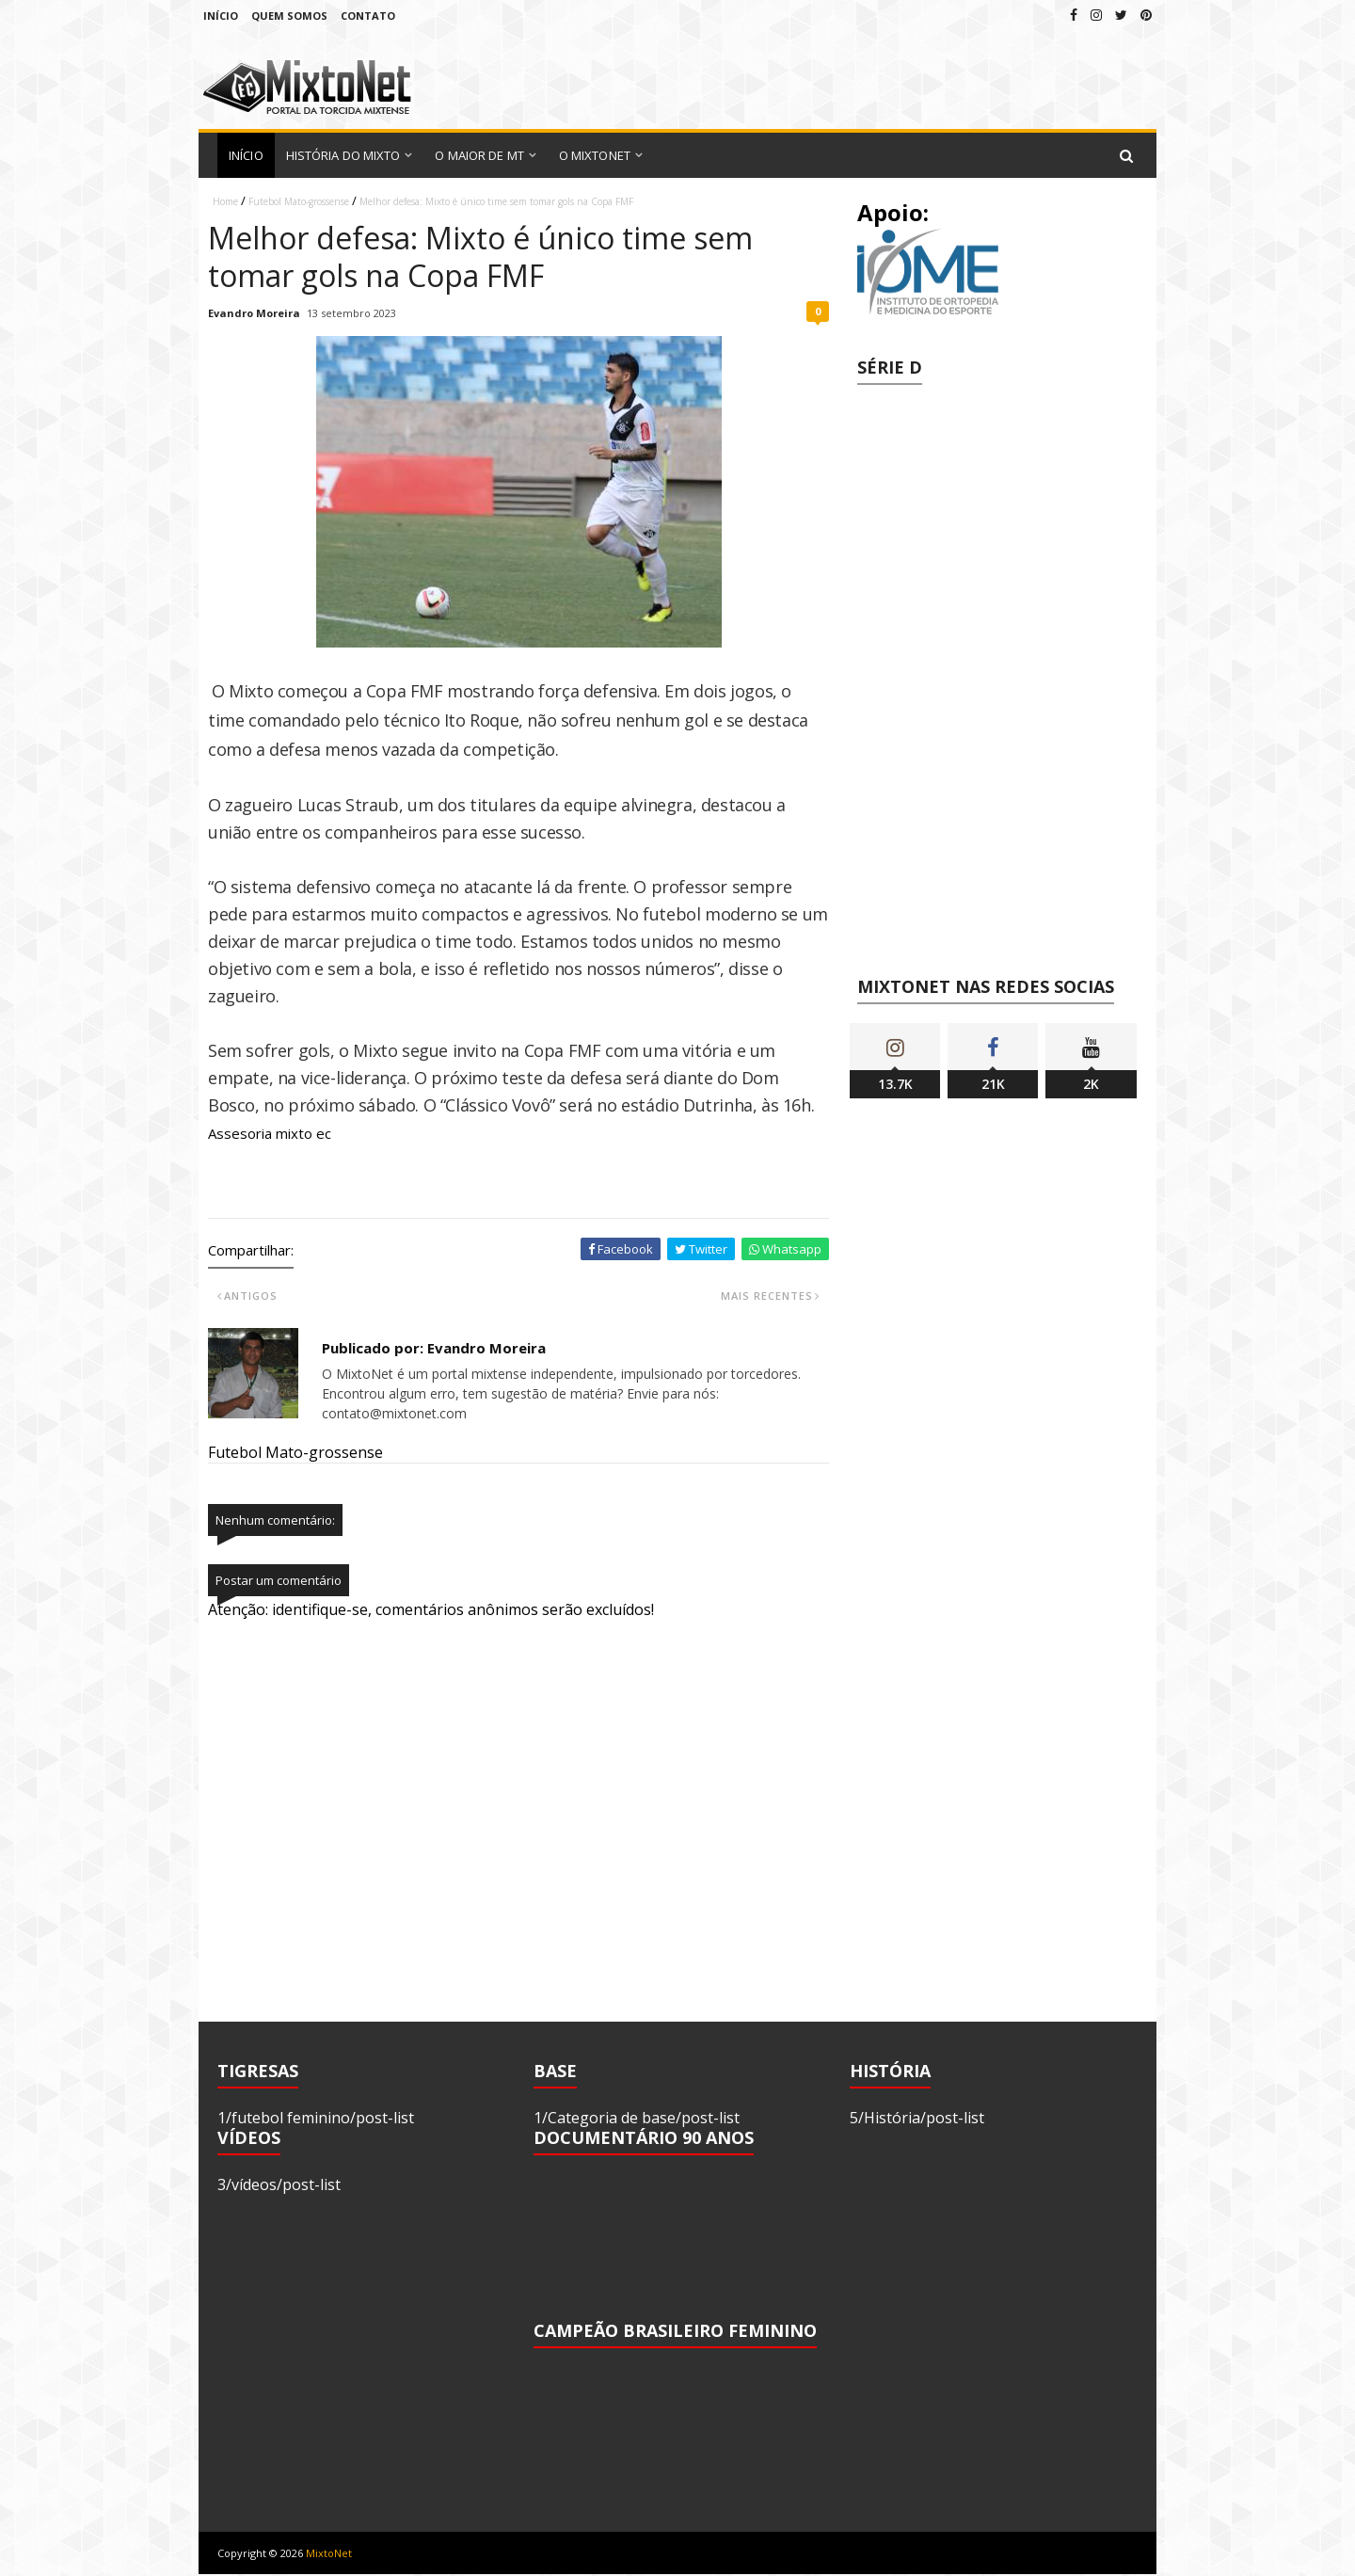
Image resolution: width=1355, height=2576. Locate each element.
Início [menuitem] (246, 155)
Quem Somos (289, 15)
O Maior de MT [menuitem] (479, 155)
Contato (368, 15)
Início (220, 15)
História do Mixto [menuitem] (343, 155)
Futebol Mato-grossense (298, 201)
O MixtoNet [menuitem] (594, 155)
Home (225, 201)
